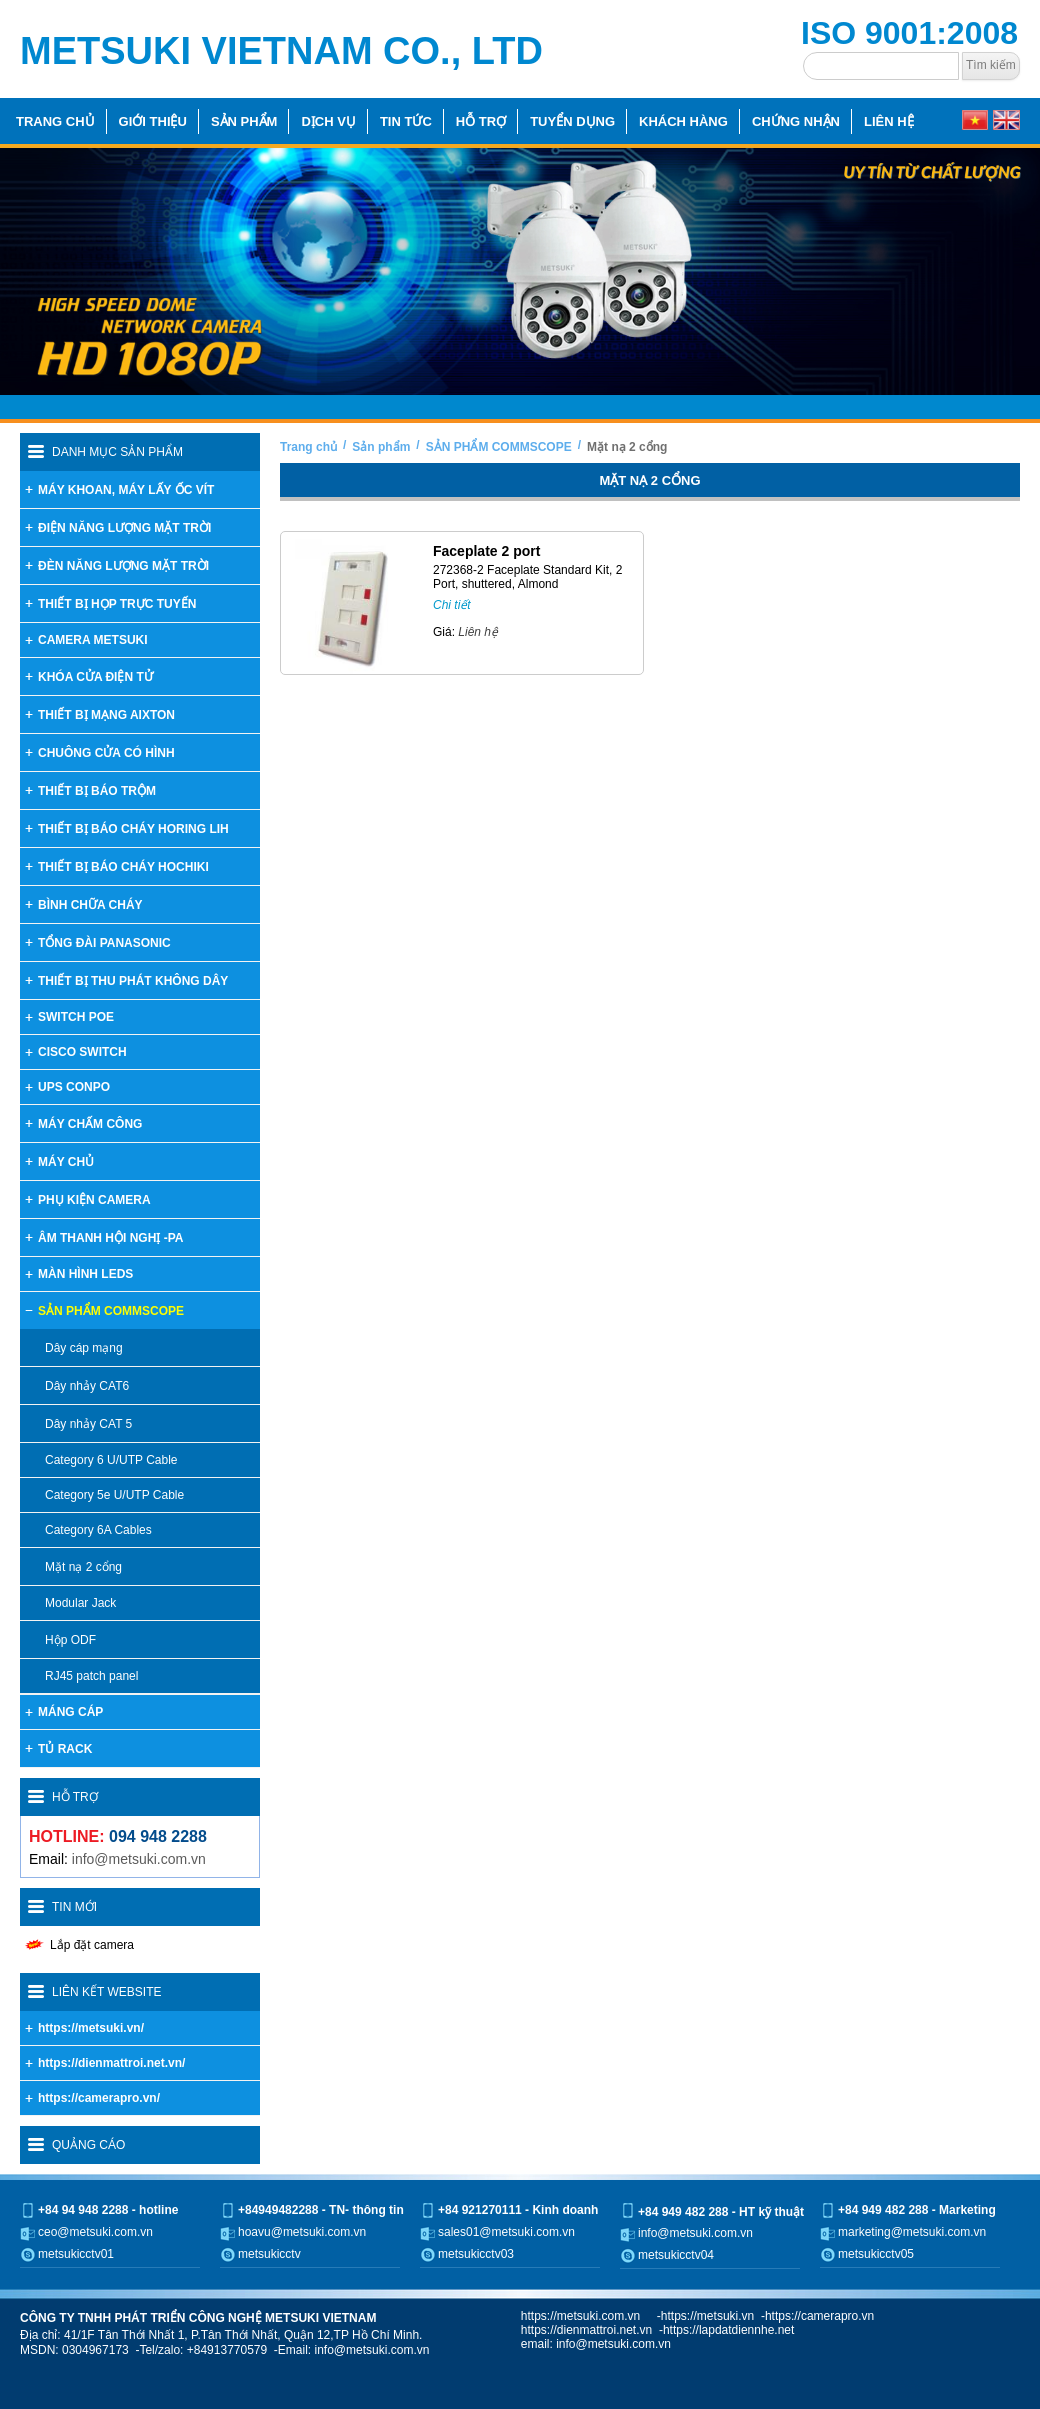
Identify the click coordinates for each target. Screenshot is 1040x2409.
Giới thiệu (153, 121)
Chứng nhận (796, 121)
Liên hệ (889, 121)
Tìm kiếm (991, 65)
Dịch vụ (328, 121)
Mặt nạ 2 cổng (627, 447)
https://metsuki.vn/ (91, 2028)
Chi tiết (452, 605)
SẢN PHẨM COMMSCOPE (499, 447)
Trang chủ (55, 121)
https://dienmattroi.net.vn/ (111, 2063)
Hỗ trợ (481, 121)
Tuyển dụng (572, 121)
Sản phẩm (244, 121)
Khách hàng (683, 121)
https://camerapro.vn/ (99, 2098)
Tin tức (406, 121)
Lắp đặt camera (92, 1945)
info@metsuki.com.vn (139, 1859)
